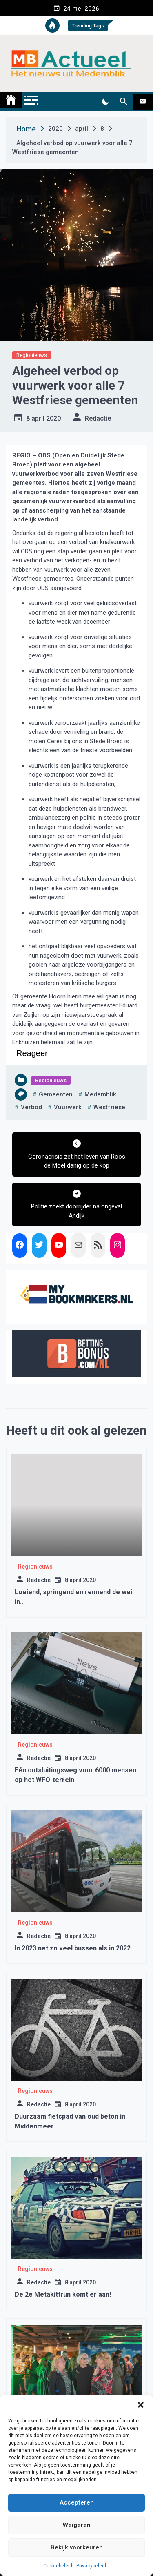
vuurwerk (68, 1107)
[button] (141, 2405)
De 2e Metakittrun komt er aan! (63, 2294)
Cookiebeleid (57, 2566)
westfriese (109, 1107)
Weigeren (77, 2525)
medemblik (100, 1094)
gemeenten (56, 1094)
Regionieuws (31, 355)
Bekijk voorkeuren (77, 2547)
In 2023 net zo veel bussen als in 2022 (73, 1948)
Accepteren (77, 2502)
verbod (31, 1107)
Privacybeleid (91, 2566)
